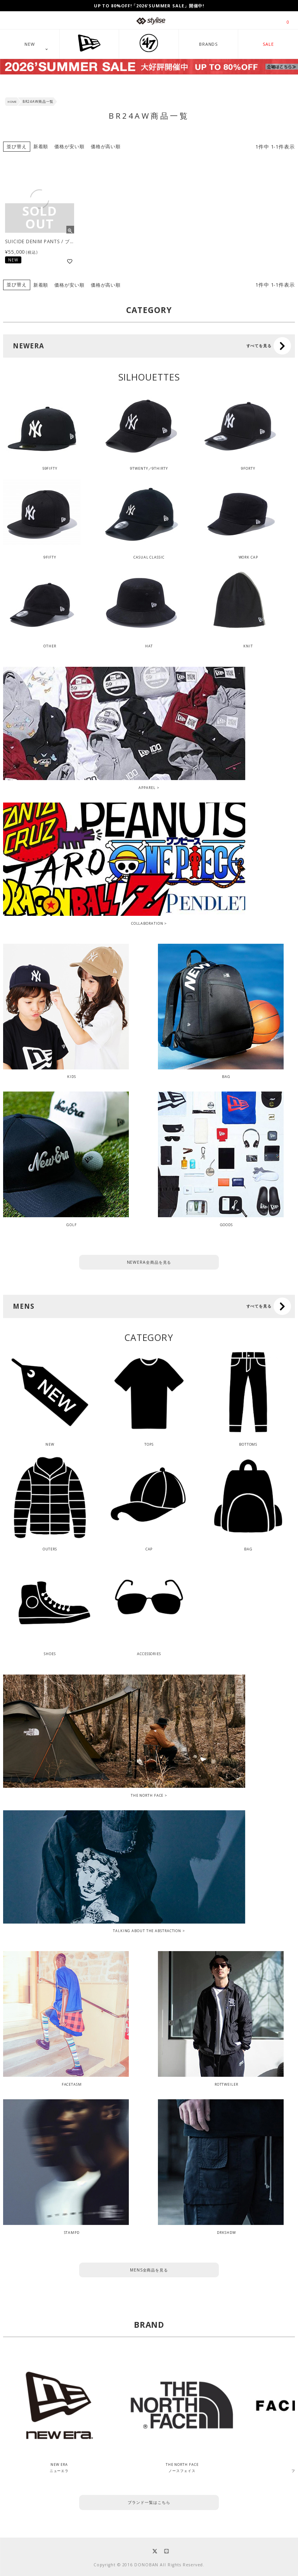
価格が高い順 (106, 146)
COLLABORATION (147, 923)
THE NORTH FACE (147, 1795)
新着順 (41, 146)
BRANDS (208, 44)
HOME (12, 102)
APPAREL (147, 787)
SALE (268, 44)
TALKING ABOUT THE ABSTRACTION (147, 1930)
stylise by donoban (151, 21)
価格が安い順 (69, 146)
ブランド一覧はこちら (149, 2502)
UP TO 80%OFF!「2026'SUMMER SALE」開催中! (149, 6)
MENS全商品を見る (149, 2270)
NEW (29, 44)
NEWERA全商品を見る (149, 1262)
